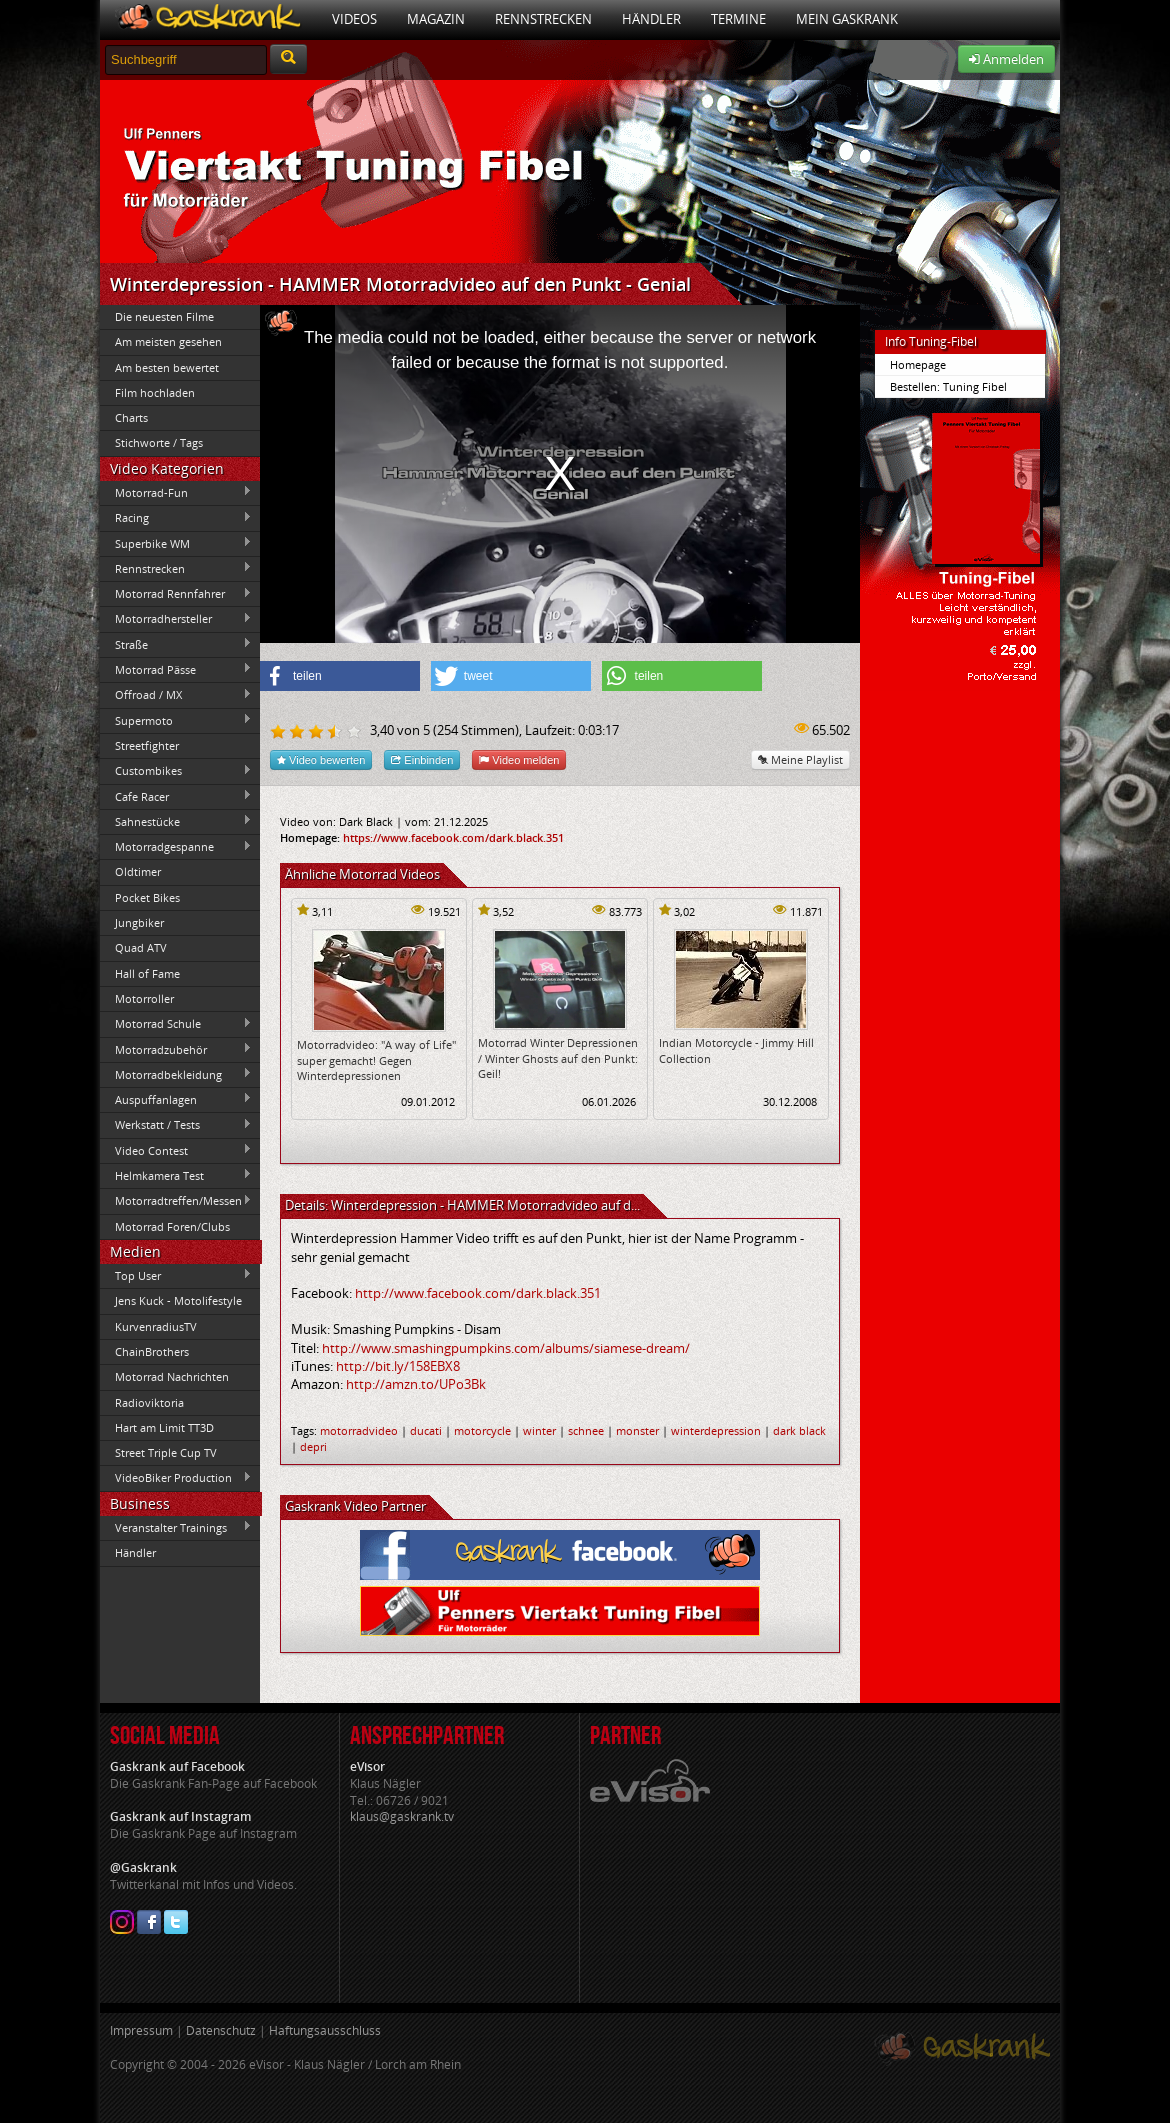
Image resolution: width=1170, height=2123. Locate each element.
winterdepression (716, 1430)
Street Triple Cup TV (166, 1452)
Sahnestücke (176, 821)
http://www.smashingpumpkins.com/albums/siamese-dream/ (506, 1348)
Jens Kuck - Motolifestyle (178, 1300)
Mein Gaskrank (847, 19)
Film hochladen (155, 392)
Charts (131, 417)
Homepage (918, 364)
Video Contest (176, 1150)
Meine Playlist (800, 759)
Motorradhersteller (176, 619)
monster (637, 1430)
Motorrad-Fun (176, 492)
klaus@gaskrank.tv (402, 1816)
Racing (176, 518)
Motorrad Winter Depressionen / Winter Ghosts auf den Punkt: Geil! (558, 1058)
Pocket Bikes (147, 897)
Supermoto (176, 720)
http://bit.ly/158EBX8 (398, 1366)
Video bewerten (321, 759)
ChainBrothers (152, 1351)
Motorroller (144, 998)
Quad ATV (141, 947)
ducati (426, 1430)
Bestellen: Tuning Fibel (948, 386)
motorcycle (482, 1430)
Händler (651, 19)
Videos (354, 19)
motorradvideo (359, 1430)
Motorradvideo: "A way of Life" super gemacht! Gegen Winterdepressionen (376, 1060)
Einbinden (422, 759)
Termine (738, 19)
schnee (586, 1430)
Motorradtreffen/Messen (176, 1201)
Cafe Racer (176, 796)
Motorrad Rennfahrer (176, 594)
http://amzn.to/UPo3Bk (416, 1384)
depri (313, 1446)
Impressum (141, 2030)
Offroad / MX (176, 695)
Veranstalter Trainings (176, 1527)
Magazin (436, 19)
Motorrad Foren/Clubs (172, 1226)
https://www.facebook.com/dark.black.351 (453, 837)
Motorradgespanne (176, 847)
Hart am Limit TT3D (164, 1427)
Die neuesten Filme (164, 316)
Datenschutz (221, 2030)
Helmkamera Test (176, 1175)
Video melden (519, 759)
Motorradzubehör (176, 1049)
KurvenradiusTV (156, 1326)
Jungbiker (139, 922)
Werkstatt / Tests (176, 1125)
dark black (799, 1430)
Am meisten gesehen (168, 341)
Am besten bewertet (167, 367)
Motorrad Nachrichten (172, 1376)
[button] (340, 676)
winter (539, 1430)
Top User (176, 1275)
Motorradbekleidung (176, 1074)
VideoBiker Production (176, 1478)
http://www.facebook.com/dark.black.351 (478, 1293)
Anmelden (1006, 59)
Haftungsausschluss (325, 2030)
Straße (176, 644)
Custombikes (176, 771)
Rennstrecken (543, 19)
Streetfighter (147, 745)
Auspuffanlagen (176, 1099)
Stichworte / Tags (159, 442)
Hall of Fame (147, 973)
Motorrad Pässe (176, 669)
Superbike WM (176, 543)
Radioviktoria (149, 1402)
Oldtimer (138, 871)
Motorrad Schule (176, 1024)
